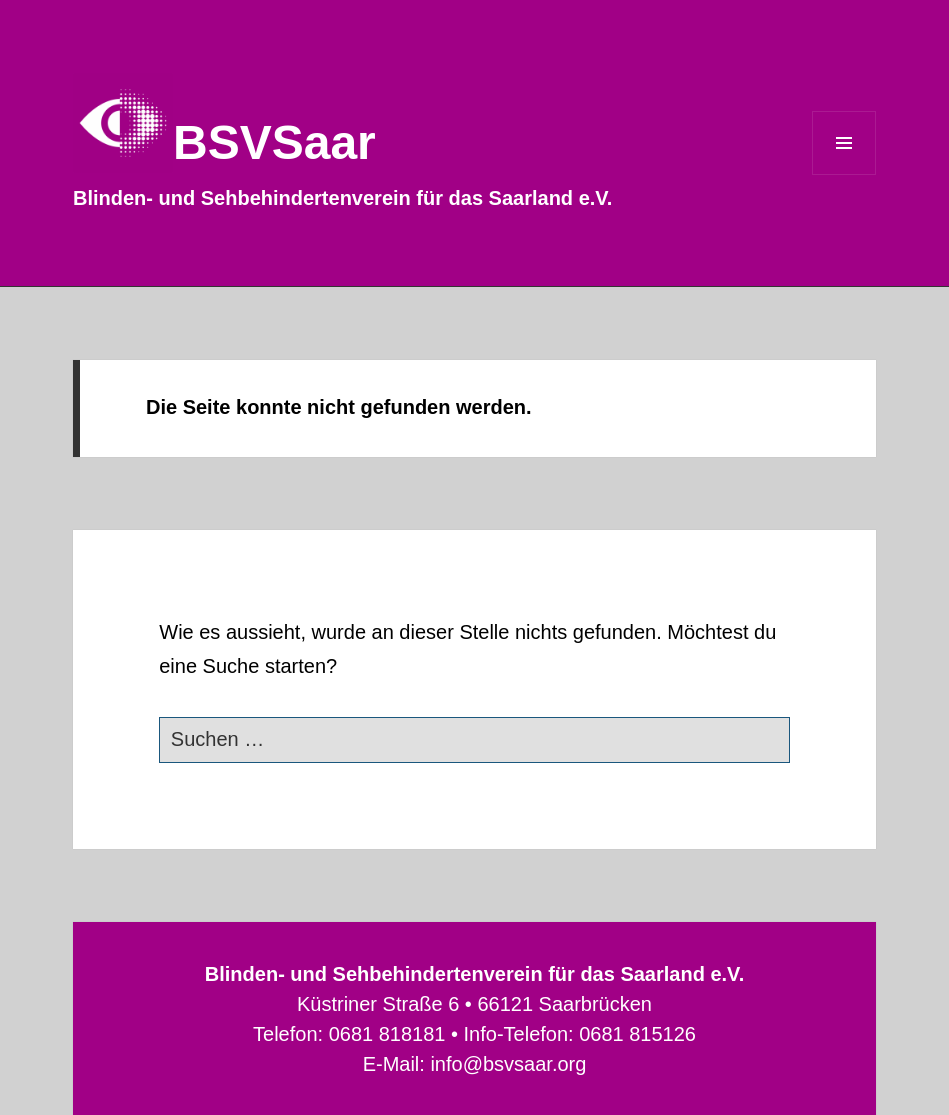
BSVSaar (274, 142)
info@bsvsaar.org (508, 1064)
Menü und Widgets (844, 174)
